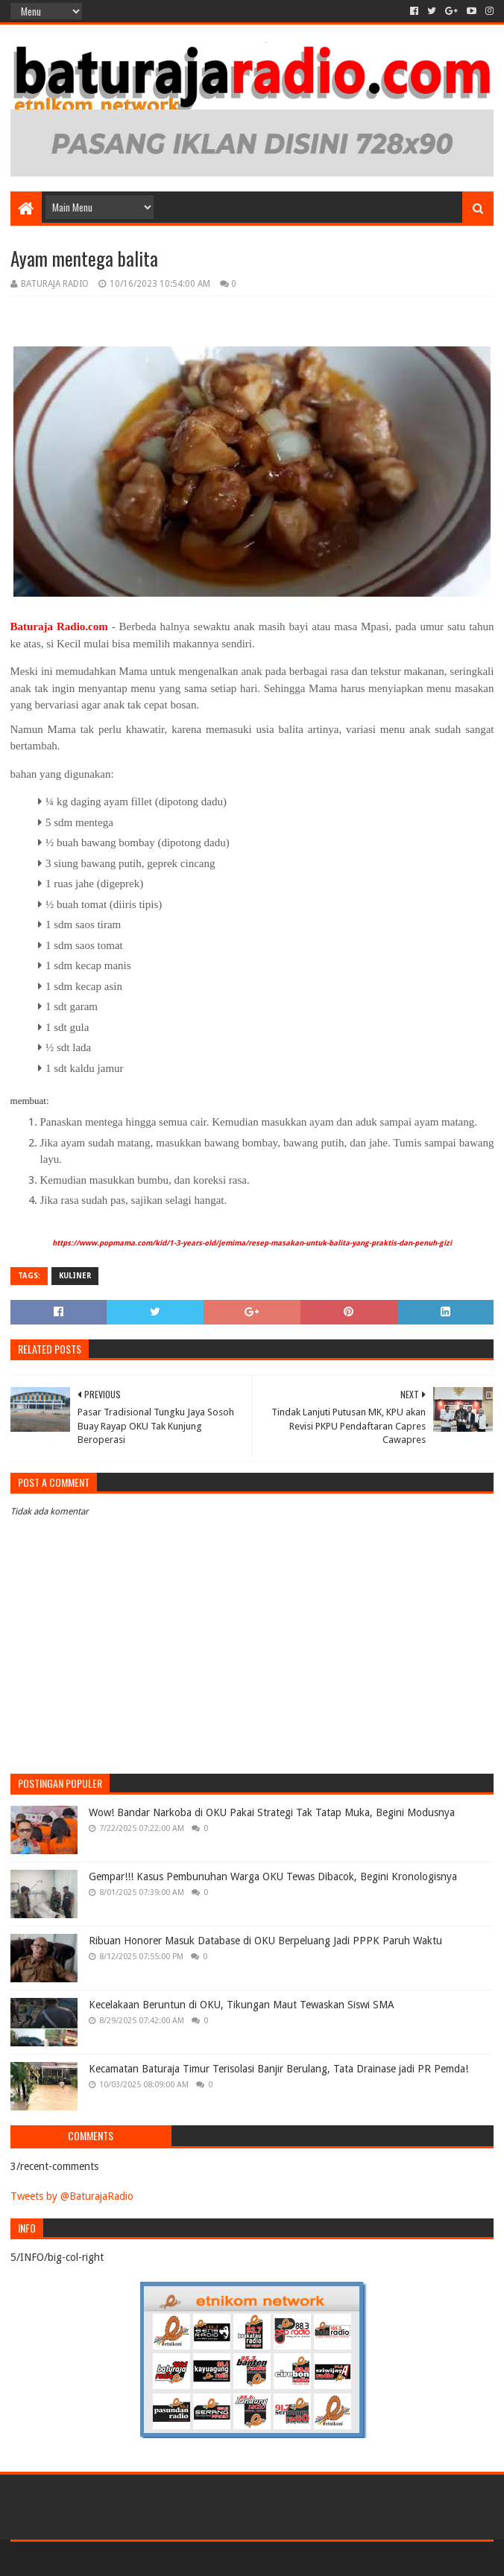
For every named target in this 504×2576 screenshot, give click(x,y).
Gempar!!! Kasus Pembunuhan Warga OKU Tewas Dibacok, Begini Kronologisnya (273, 1876)
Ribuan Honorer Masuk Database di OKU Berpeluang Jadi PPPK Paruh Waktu (265, 1941)
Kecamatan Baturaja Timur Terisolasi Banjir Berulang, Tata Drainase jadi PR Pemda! (278, 2069)
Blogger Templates (179, 2558)
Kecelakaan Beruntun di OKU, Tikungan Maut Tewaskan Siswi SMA (241, 2005)
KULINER (75, 1276)
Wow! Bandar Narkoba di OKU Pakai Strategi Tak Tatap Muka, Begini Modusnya (272, 1812)
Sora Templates (93, 2558)
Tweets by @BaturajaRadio (71, 2196)
